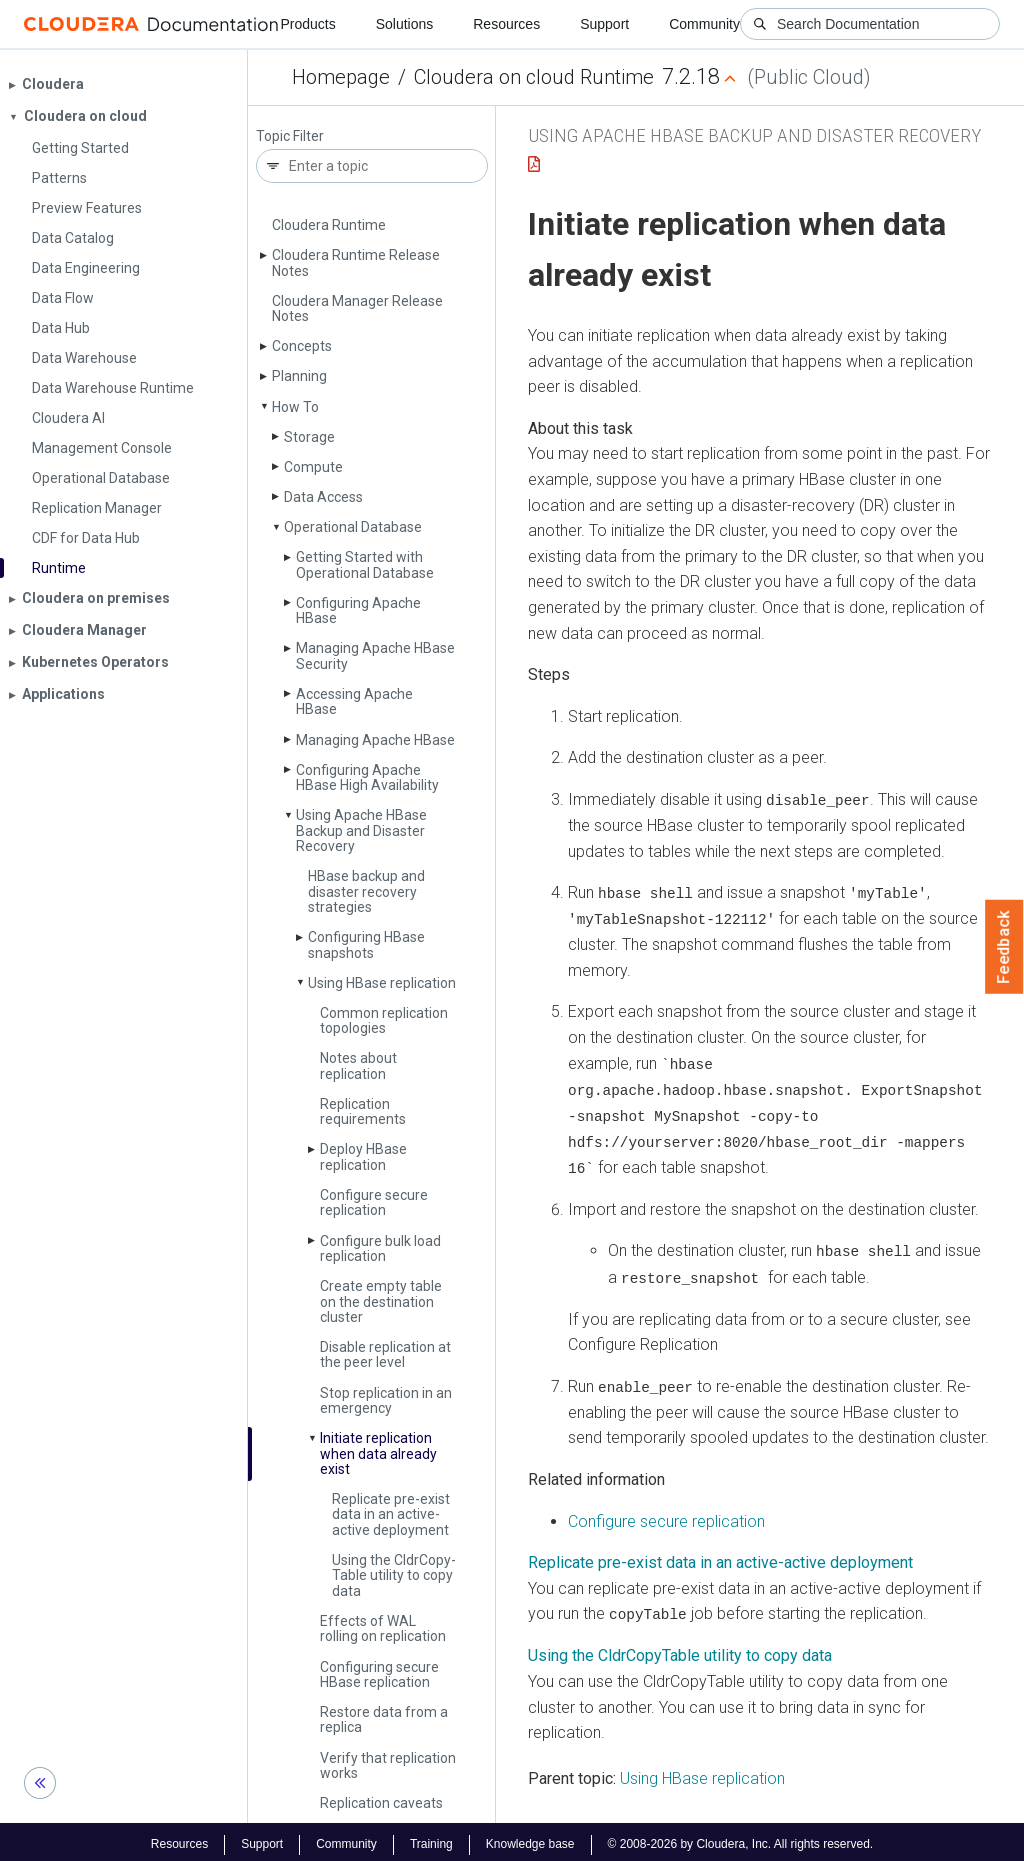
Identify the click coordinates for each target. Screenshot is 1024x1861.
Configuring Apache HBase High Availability (367, 777)
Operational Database (353, 527)
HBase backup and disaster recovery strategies (366, 891)
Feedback (1004, 947)
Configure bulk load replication (380, 1248)
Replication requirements (363, 1111)
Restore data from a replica (384, 1719)
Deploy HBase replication (363, 1156)
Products (307, 24)
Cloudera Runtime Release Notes (356, 262)
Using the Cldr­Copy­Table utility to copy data (394, 1575)
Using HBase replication (382, 983)
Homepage (341, 77)
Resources (506, 24)
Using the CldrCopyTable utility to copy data (680, 1650)
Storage (309, 437)
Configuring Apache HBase (358, 610)
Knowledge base (530, 1839)
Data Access (323, 497)
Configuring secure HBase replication (379, 1674)
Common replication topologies (384, 1020)
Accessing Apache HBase (354, 701)
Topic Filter (290, 136)
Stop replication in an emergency (386, 1400)
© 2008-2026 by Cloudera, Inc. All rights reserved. (741, 1839)
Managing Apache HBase (375, 740)
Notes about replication (358, 1065)
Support (604, 24)
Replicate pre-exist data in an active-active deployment (391, 1514)
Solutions (405, 24)
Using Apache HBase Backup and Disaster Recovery (361, 830)
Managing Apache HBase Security (375, 655)
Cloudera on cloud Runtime (534, 77)
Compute (313, 467)
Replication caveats (381, 1803)
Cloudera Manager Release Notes (357, 308)
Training (431, 1839)
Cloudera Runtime (329, 225)
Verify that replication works (388, 1765)
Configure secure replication (374, 1202)
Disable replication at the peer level (385, 1354)
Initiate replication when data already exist (378, 1453)
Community (704, 24)
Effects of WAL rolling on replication (383, 1628)
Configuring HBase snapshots (366, 944)
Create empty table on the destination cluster (381, 1301)
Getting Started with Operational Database (365, 564)
